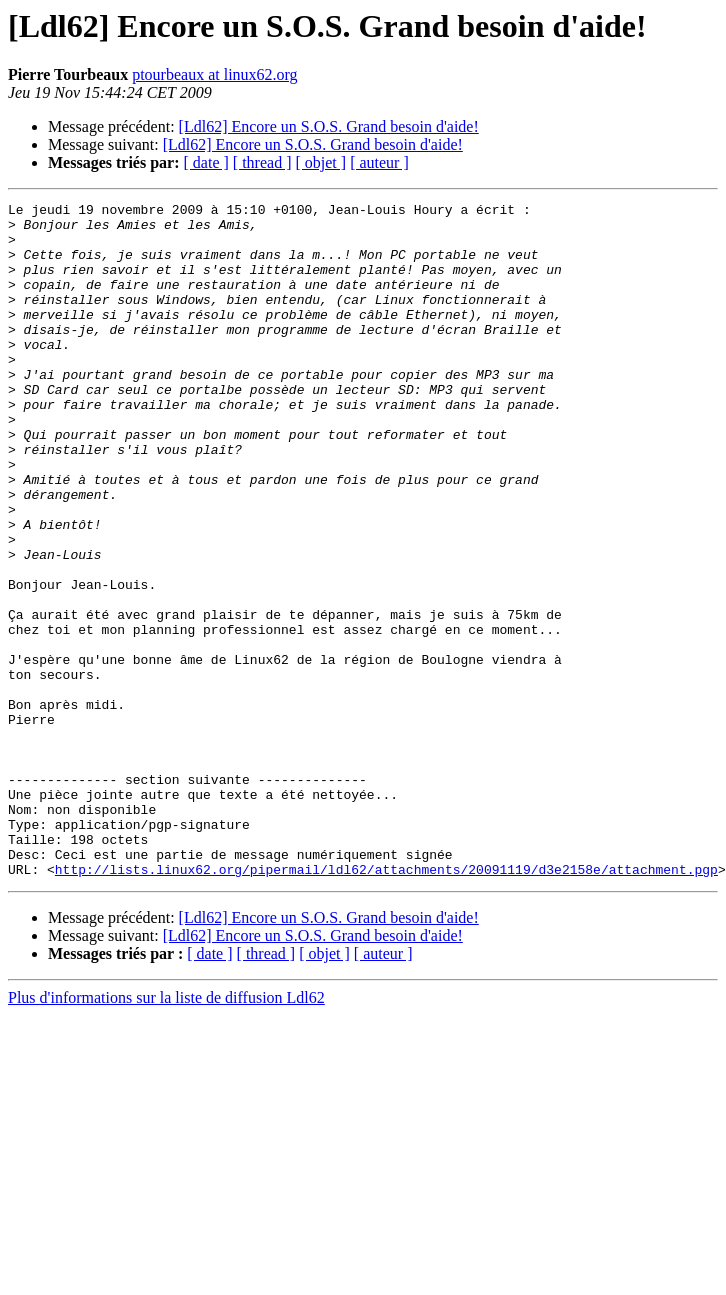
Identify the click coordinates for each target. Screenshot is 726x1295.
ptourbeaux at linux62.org (214, 74)
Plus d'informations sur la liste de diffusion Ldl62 (166, 1132)
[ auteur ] (379, 162)
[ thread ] (262, 162)
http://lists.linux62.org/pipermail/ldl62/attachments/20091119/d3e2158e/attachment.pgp (386, 1004)
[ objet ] (320, 162)
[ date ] (206, 162)
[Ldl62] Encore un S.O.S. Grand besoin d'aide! (329, 126)
